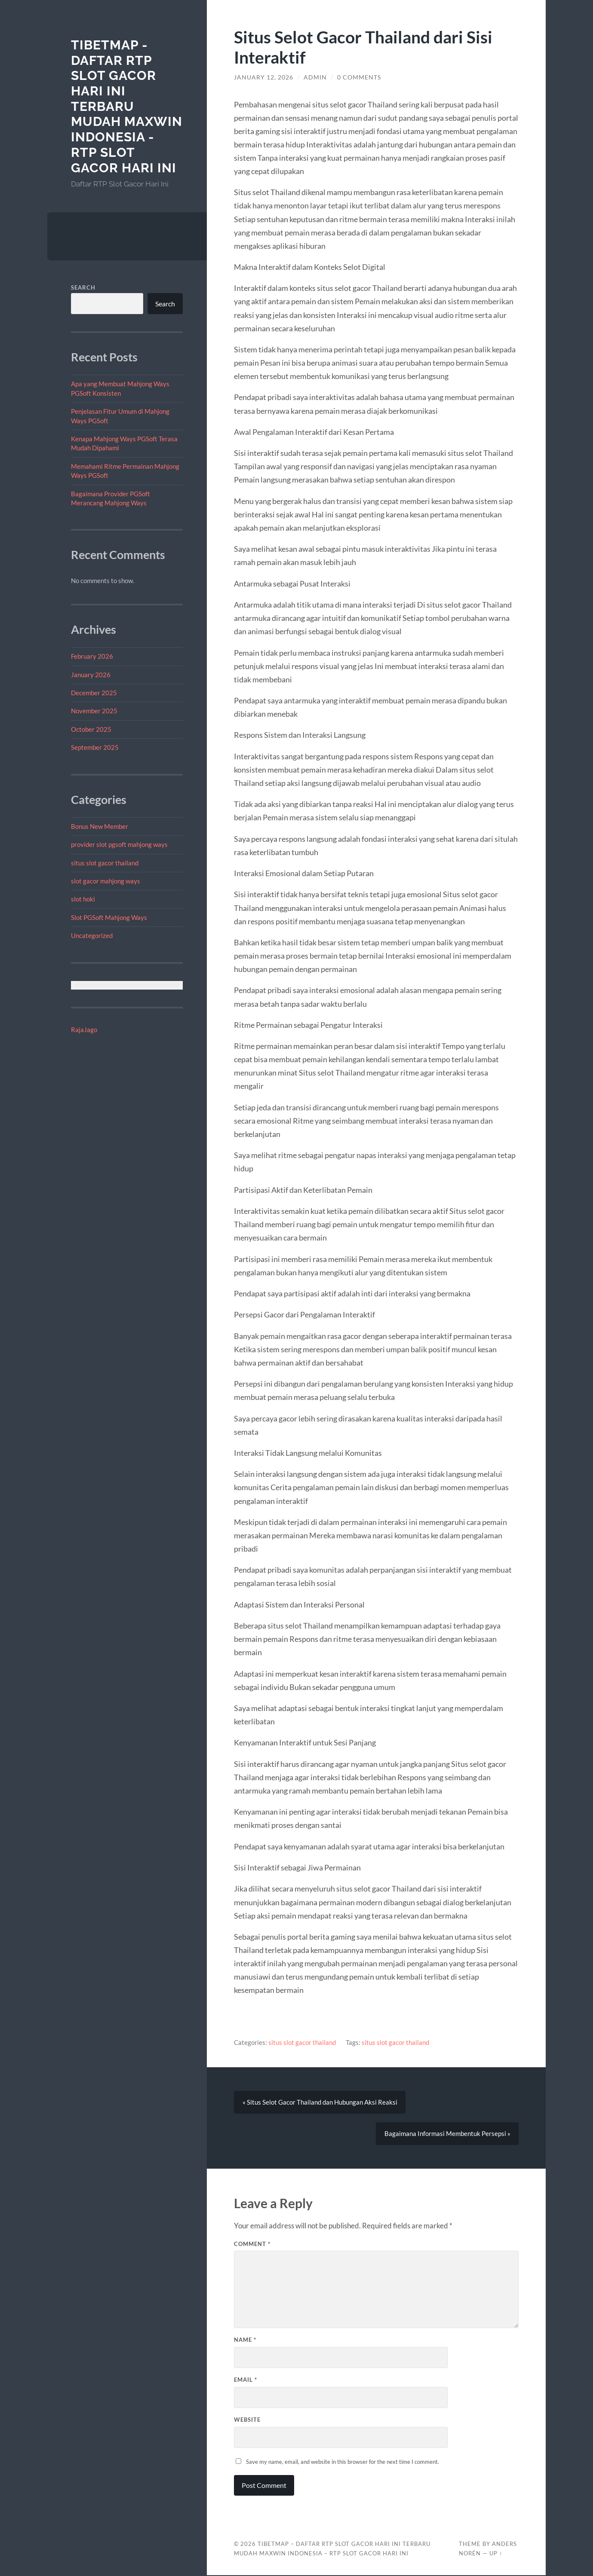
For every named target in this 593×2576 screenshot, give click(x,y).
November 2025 (94, 711)
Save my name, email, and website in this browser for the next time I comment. (342, 2462)
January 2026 (91, 674)
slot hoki (83, 899)
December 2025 (94, 693)
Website (247, 2420)
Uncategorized (92, 935)
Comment (252, 2244)
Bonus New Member (99, 826)
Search (83, 287)
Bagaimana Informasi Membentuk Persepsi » (447, 2134)
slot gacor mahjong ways (105, 881)
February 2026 (92, 656)
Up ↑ (495, 2554)
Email (245, 2380)
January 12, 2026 (263, 77)
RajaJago (84, 1029)
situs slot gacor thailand (104, 863)
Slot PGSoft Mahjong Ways (109, 917)
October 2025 (91, 729)
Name (245, 2341)
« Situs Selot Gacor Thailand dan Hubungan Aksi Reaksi (320, 2102)
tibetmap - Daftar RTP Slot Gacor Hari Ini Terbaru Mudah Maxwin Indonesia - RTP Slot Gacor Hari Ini (126, 106)
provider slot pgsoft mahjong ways (119, 844)
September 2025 (95, 747)
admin (315, 77)
